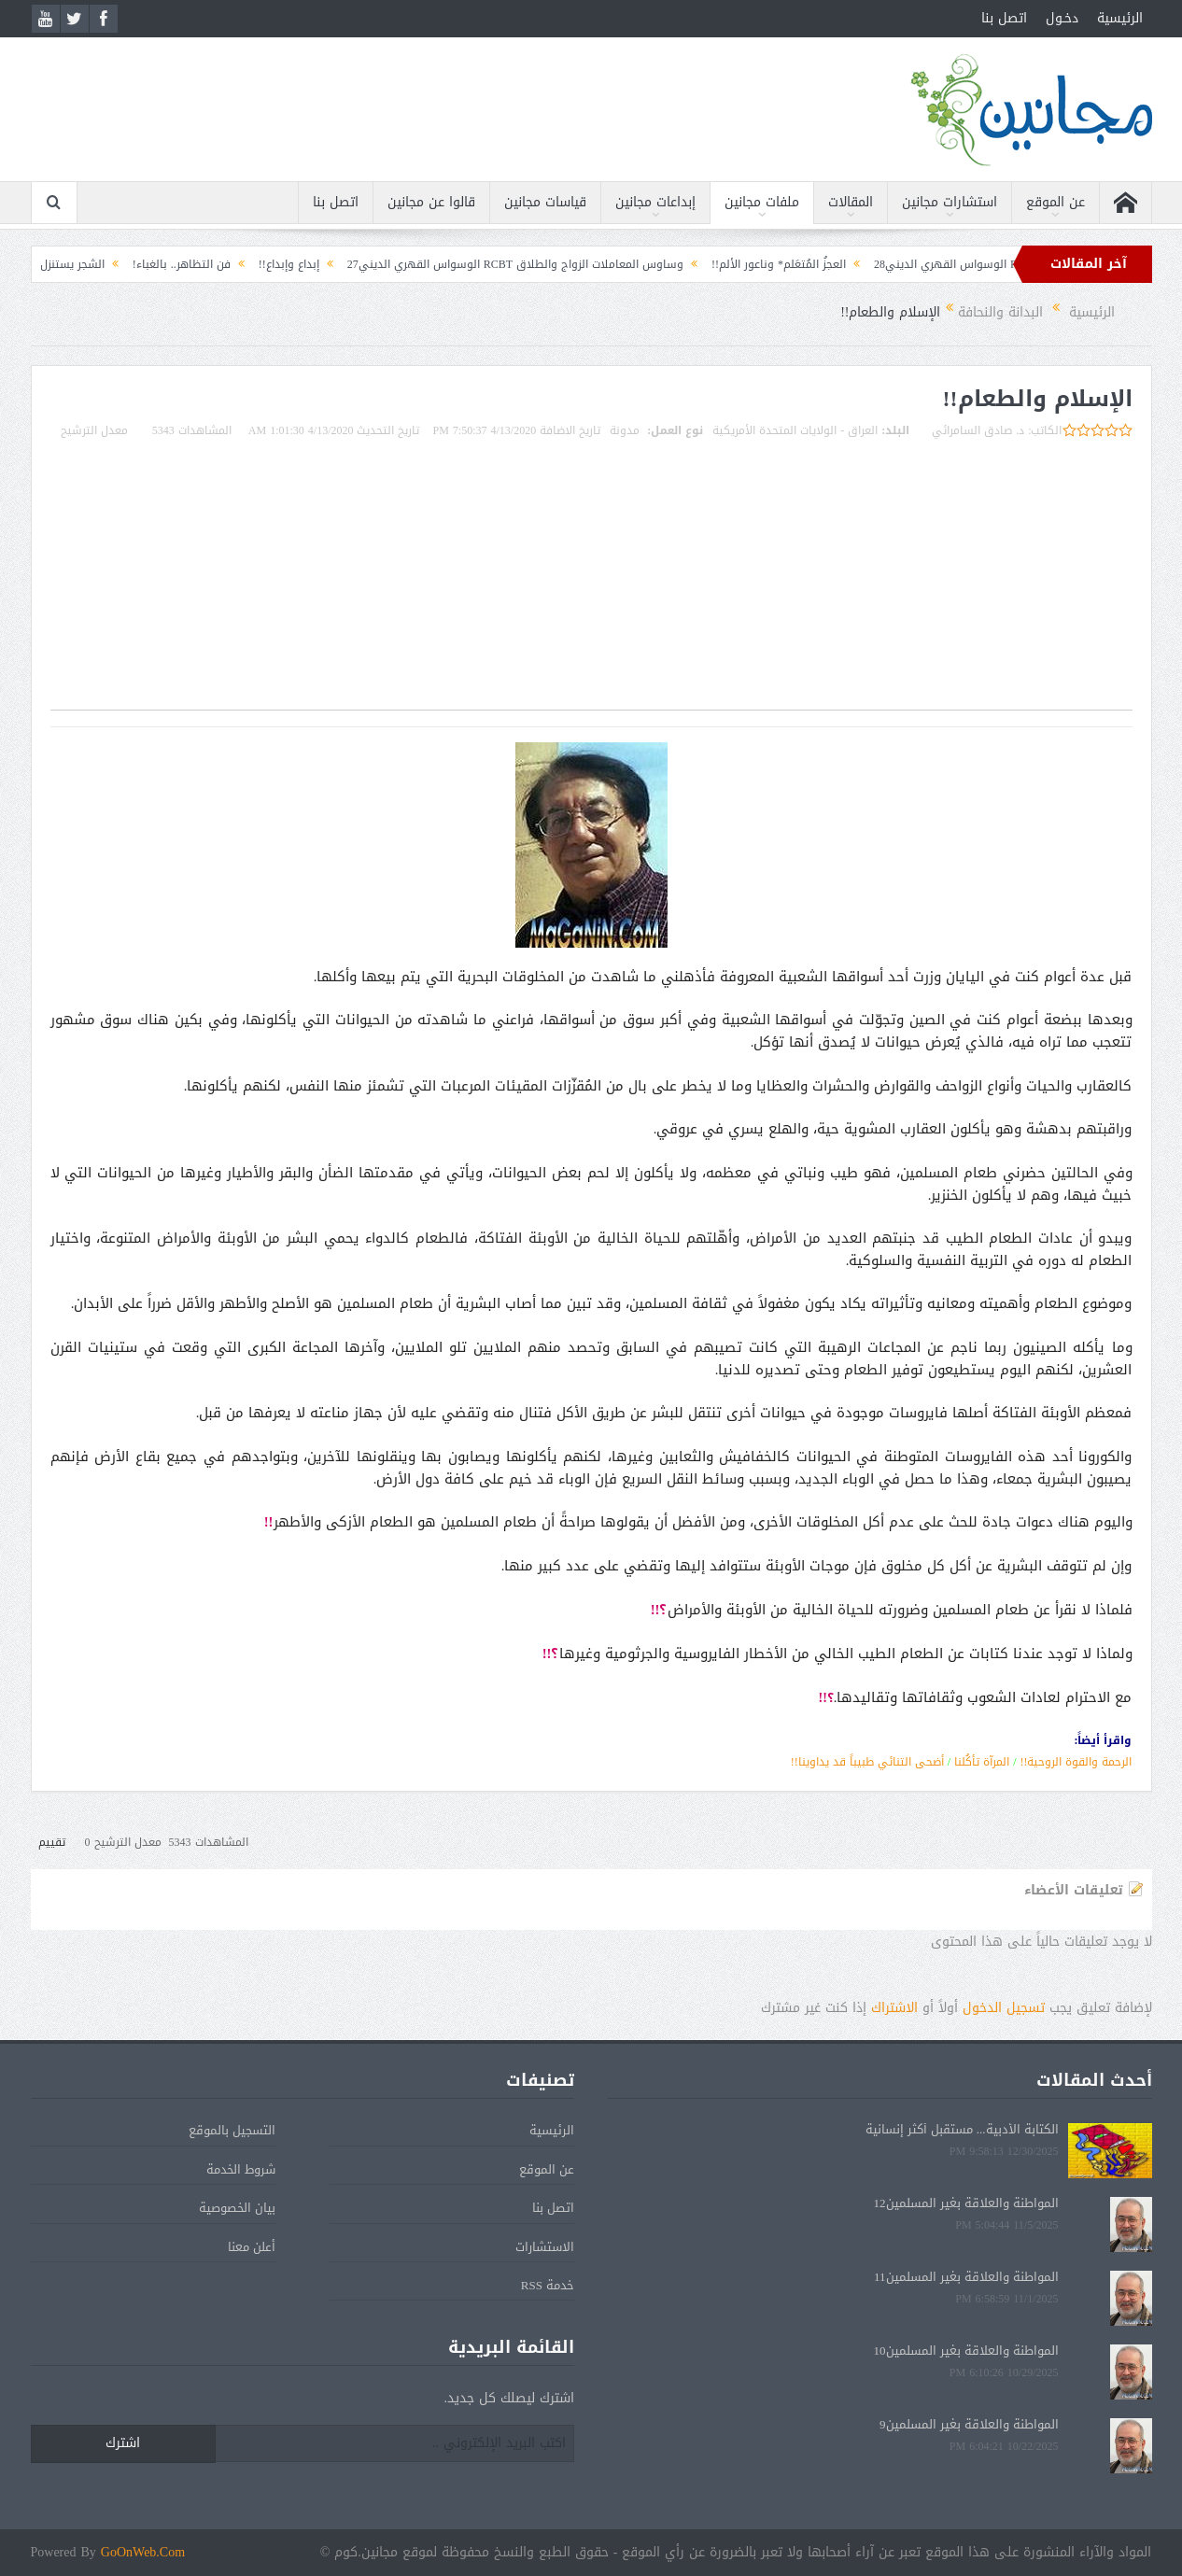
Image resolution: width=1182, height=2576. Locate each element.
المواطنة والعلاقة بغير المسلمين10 (966, 2350)
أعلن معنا (251, 2247)
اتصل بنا (1004, 18)
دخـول (1062, 18)
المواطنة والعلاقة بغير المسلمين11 (966, 2276)
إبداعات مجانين (655, 202)
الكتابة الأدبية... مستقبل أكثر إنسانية (962, 2129)
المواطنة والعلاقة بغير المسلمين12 (966, 2203)
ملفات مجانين (762, 202)
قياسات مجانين (545, 202)
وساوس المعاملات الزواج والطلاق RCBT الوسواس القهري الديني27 (497, 264)
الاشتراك (894, 2007)
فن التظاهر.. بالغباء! (163, 264)
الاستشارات (544, 2247)
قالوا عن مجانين (431, 202)
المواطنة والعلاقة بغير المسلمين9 (969, 2424)
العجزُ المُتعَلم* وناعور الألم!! (760, 264)
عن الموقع (1055, 202)
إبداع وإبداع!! (270, 264)
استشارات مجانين (949, 202)
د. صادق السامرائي (978, 430)
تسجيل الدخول (1004, 2007)
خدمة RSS (547, 2285)
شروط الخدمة (240, 2169)
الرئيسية (1120, 18)
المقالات (850, 202)
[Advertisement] (591, 579)
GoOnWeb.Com (143, 2552)
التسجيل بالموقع (232, 2130)
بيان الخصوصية (237, 2207)
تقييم (51, 1842)
